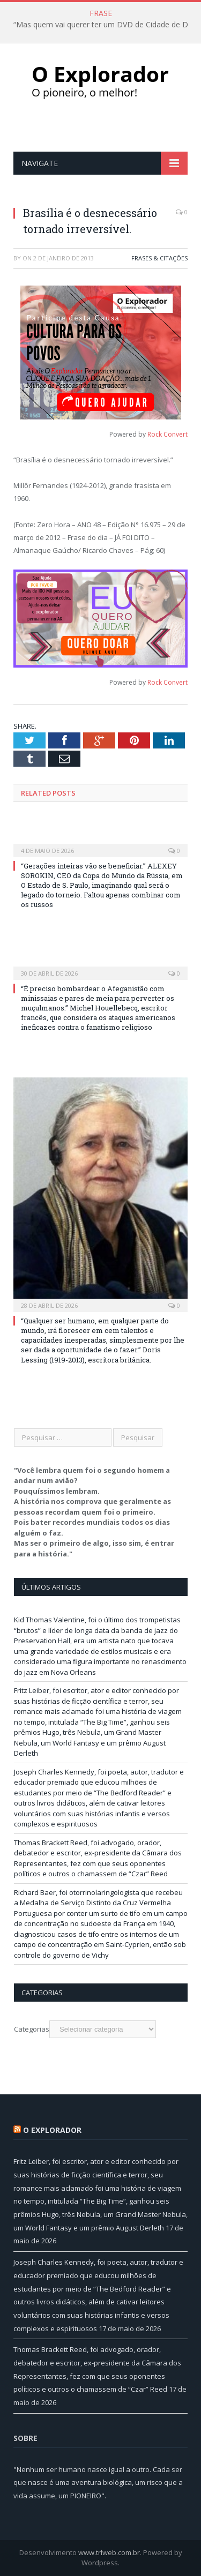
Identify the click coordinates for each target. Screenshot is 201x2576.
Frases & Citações (159, 258)
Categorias (31, 2029)
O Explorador (52, 2130)
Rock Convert (167, 434)
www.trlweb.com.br (109, 2552)
